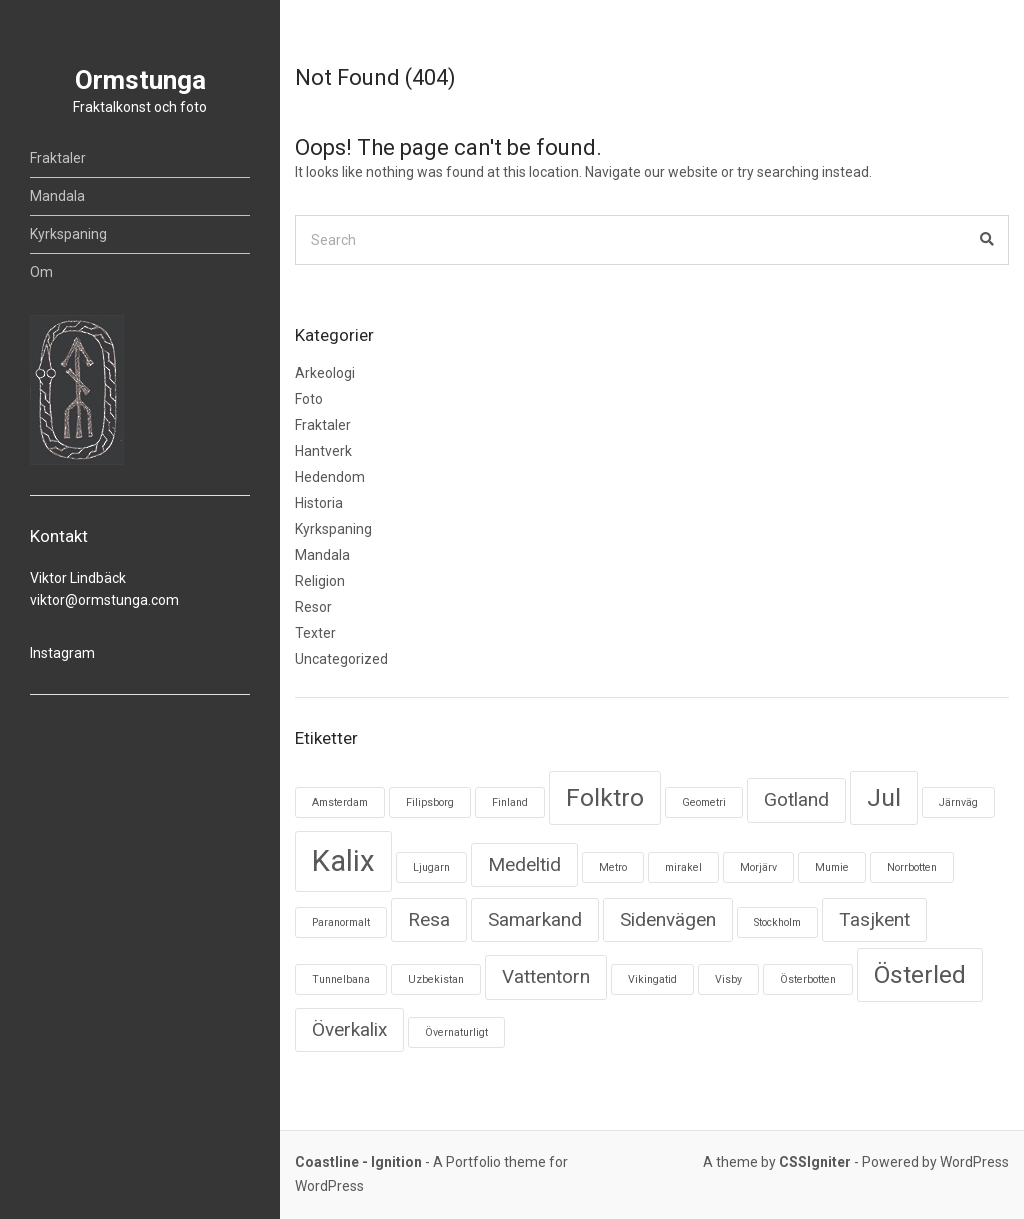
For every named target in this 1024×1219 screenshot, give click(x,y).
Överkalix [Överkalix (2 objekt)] (349, 1029)
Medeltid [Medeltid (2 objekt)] (524, 864)
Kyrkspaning (68, 234)
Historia (319, 503)
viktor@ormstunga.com (104, 600)
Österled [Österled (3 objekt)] (920, 974)
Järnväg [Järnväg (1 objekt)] (958, 802)
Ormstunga (140, 80)
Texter (315, 633)
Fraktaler (58, 158)
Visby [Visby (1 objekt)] (728, 979)
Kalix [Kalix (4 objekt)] (343, 861)
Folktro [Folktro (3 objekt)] (605, 797)
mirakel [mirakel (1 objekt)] (683, 867)
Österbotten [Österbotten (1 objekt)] (808, 979)
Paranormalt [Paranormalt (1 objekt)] (341, 922)
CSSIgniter (815, 1162)
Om (41, 272)
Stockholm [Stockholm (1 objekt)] (777, 922)
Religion (320, 581)
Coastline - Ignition (358, 1162)
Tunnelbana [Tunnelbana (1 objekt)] (341, 979)
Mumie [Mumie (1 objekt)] (832, 867)
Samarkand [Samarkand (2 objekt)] (535, 919)
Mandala (57, 196)
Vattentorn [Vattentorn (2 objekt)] (546, 976)
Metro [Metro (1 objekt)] (613, 867)
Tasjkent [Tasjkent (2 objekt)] (874, 919)
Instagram (62, 653)
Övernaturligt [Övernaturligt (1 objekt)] (456, 1032)
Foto (309, 399)
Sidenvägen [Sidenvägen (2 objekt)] (668, 919)
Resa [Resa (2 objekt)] (429, 919)
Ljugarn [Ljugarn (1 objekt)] (431, 867)
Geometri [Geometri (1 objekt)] (704, 802)
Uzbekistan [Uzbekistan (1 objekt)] (436, 979)
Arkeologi (325, 373)
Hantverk (323, 451)
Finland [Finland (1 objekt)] (510, 802)
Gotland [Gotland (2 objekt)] (796, 799)
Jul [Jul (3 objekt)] (884, 797)
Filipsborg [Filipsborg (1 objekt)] (430, 802)
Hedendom (330, 477)
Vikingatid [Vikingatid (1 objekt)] (652, 979)
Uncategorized (341, 659)
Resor (313, 607)
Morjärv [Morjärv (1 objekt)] (758, 867)
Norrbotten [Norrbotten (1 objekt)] (912, 867)
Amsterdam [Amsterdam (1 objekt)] (340, 802)
